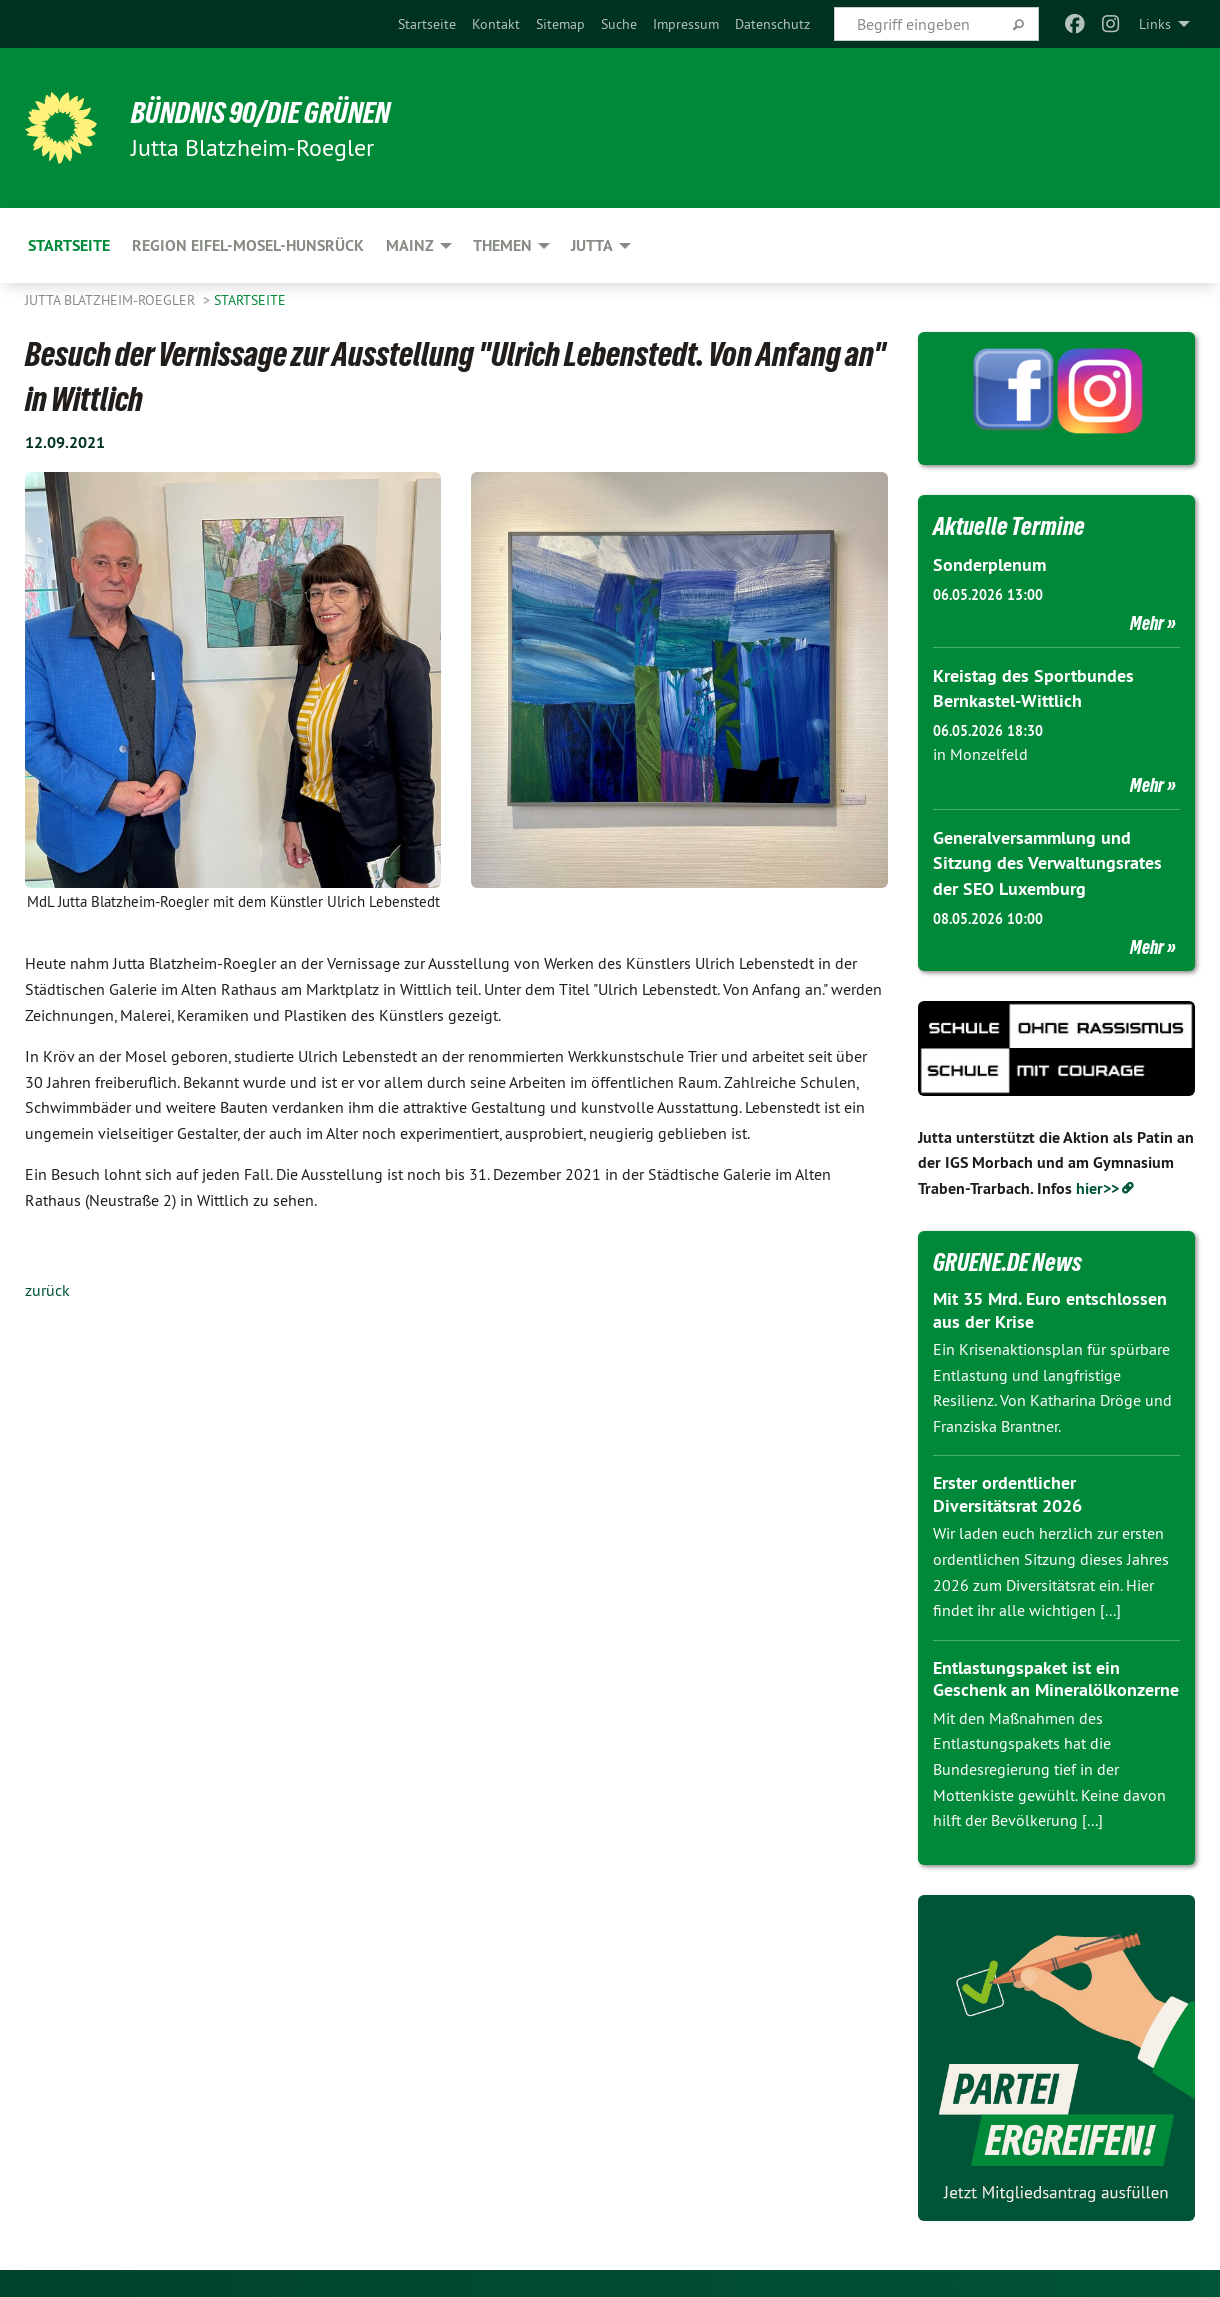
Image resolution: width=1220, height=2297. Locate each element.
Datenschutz (772, 24)
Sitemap (560, 24)
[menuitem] (427, 24)
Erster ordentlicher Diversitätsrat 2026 (1007, 1491)
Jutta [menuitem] (592, 245)
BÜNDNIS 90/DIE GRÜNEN (271, 112)
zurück (47, 1290)
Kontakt (496, 24)
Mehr (1147, 622)
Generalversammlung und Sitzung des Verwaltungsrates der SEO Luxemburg (1047, 860)
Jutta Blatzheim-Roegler (112, 300)
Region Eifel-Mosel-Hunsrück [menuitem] (248, 245)
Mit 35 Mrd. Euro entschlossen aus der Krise (1050, 1307)
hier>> (1097, 1185)
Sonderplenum (989, 564)
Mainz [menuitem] (410, 245)
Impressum (686, 24)
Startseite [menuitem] (69, 245)
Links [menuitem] (1155, 24)
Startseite (427, 24)
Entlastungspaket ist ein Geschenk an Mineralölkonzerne (1056, 1676)
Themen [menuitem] (502, 245)
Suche (619, 24)
